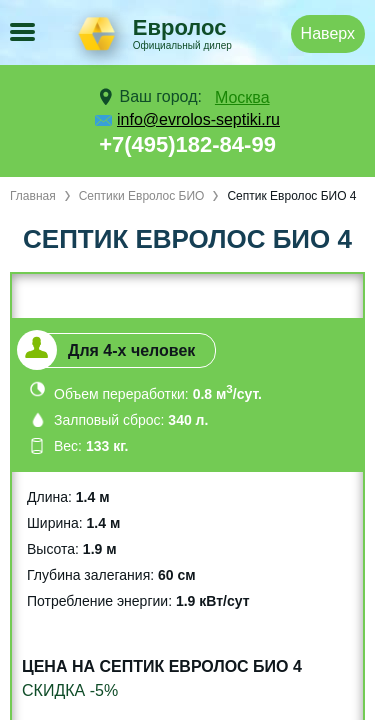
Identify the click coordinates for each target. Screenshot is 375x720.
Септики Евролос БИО (142, 196)
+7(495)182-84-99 (187, 144)
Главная (33, 196)
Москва (242, 97)
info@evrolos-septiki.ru (198, 119)
